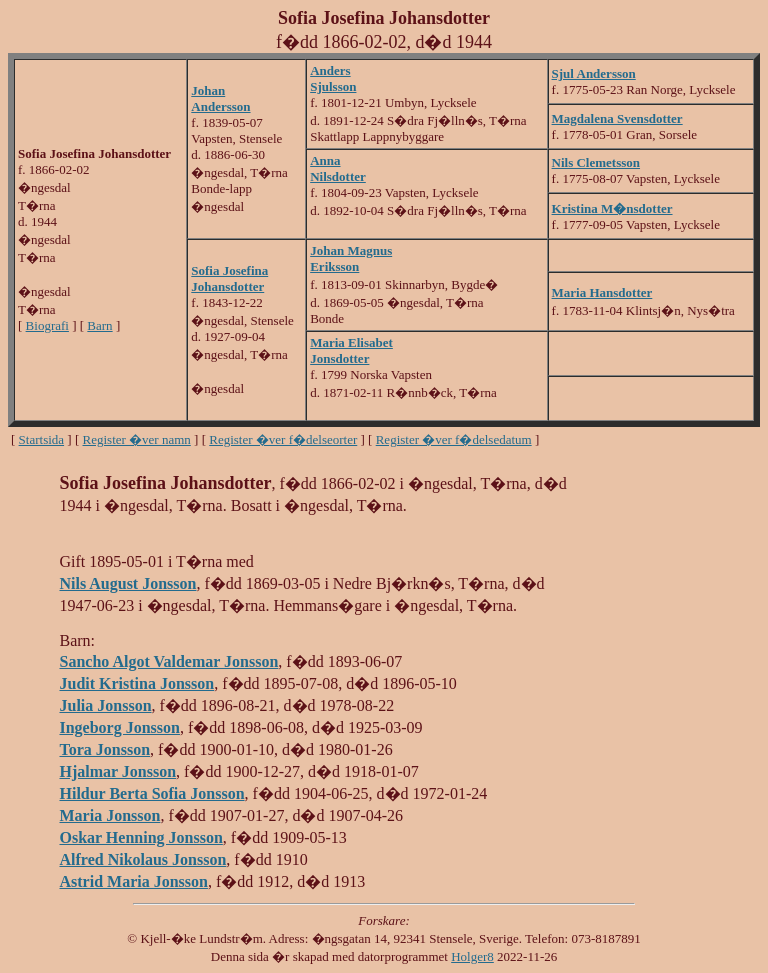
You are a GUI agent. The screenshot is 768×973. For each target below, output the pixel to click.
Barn (99, 325)
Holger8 (472, 956)
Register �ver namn (137, 439)
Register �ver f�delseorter (283, 439)
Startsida (42, 439)
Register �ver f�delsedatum (454, 439)
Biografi (47, 325)
